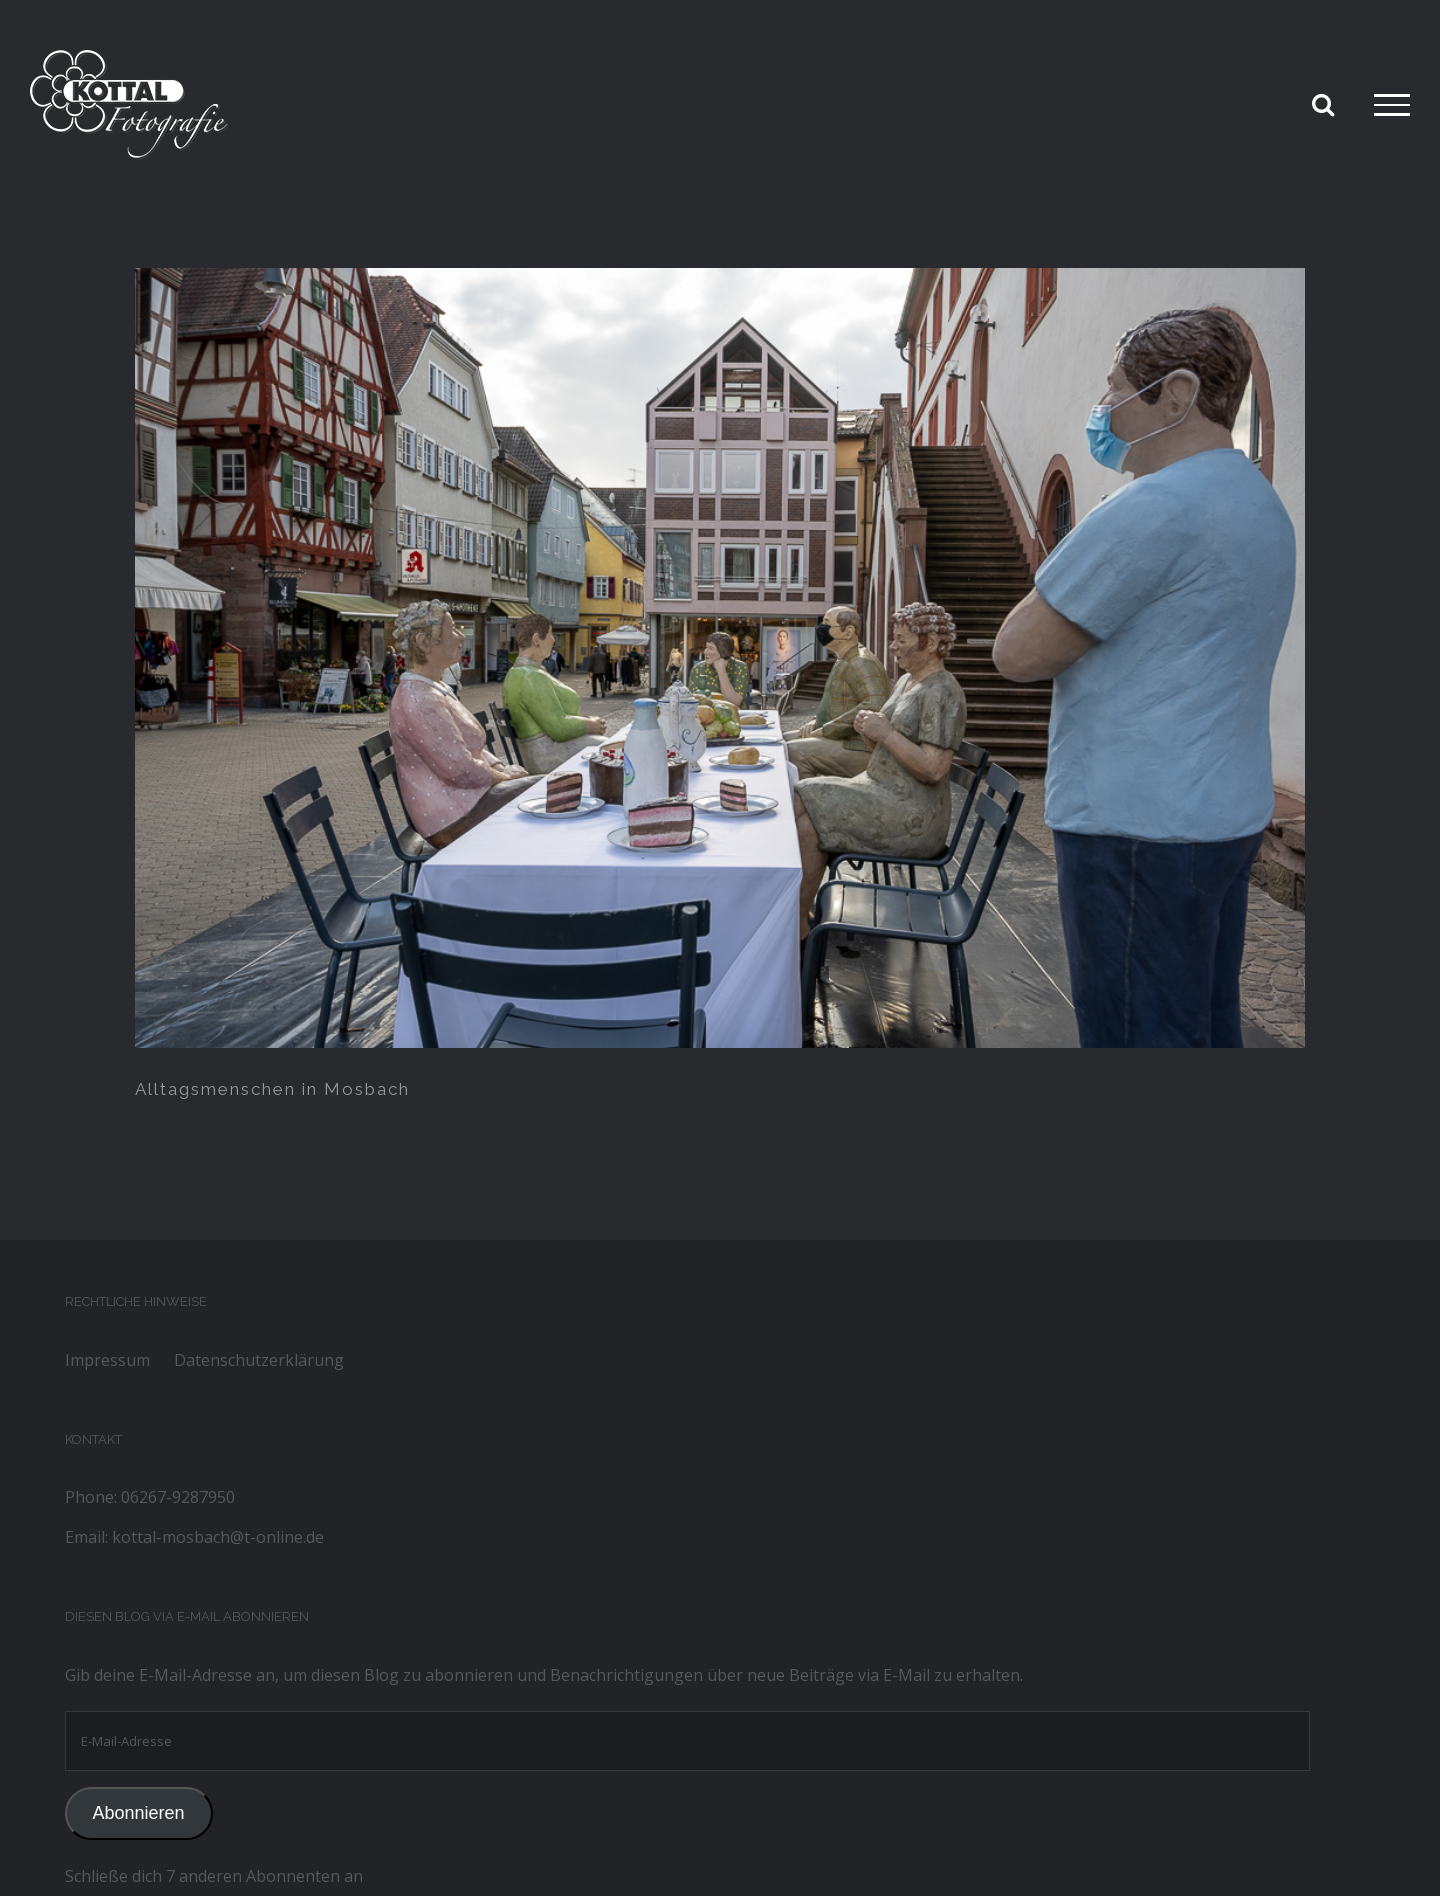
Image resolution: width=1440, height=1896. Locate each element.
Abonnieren (138, 1813)
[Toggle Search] (1323, 104)
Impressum (107, 1360)
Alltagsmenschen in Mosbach (272, 1089)
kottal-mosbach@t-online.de (218, 1537)
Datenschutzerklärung (259, 1360)
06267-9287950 (178, 1497)
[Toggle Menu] (1392, 105)
